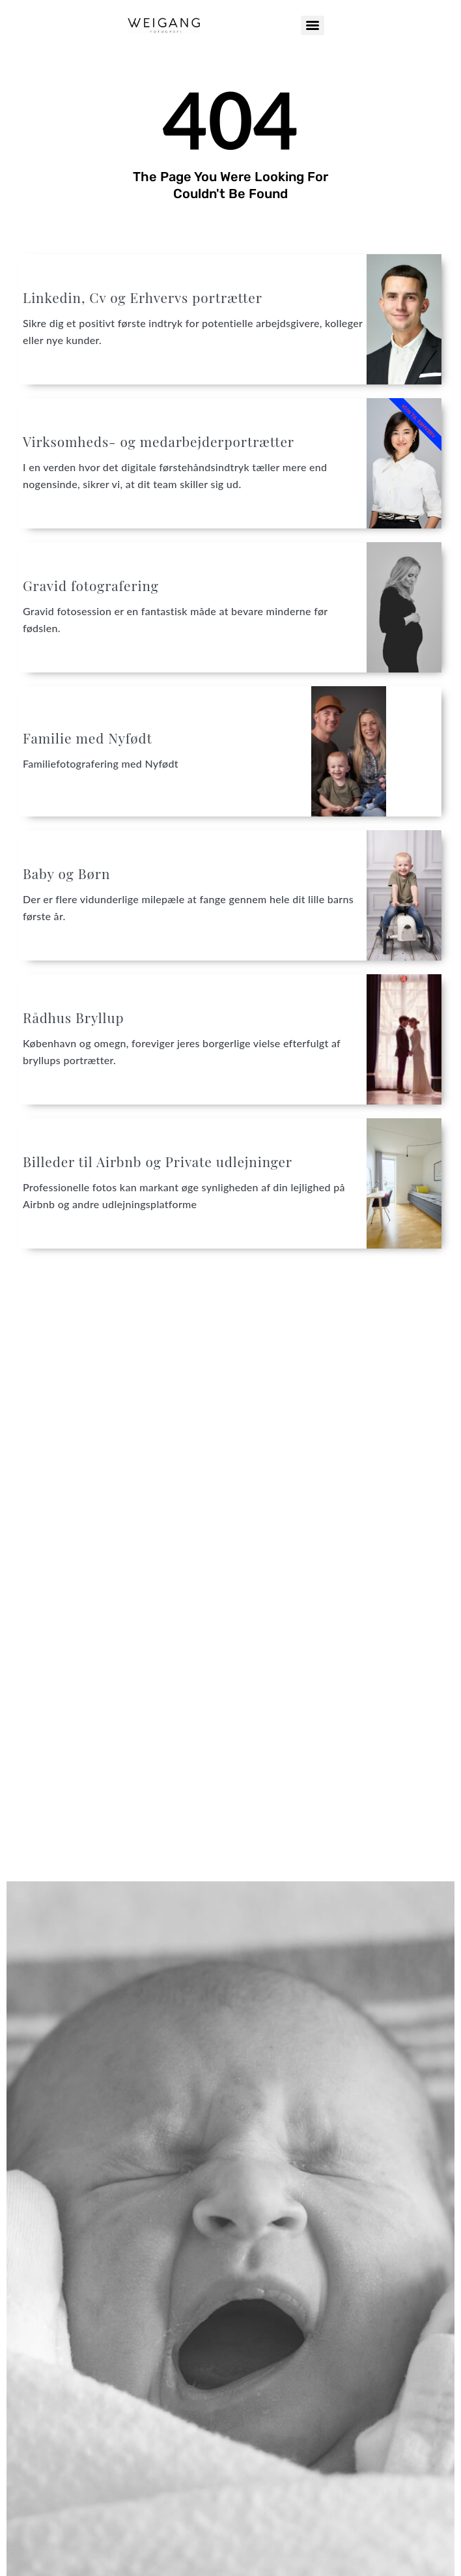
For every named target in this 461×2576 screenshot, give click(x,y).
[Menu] (312, 25)
